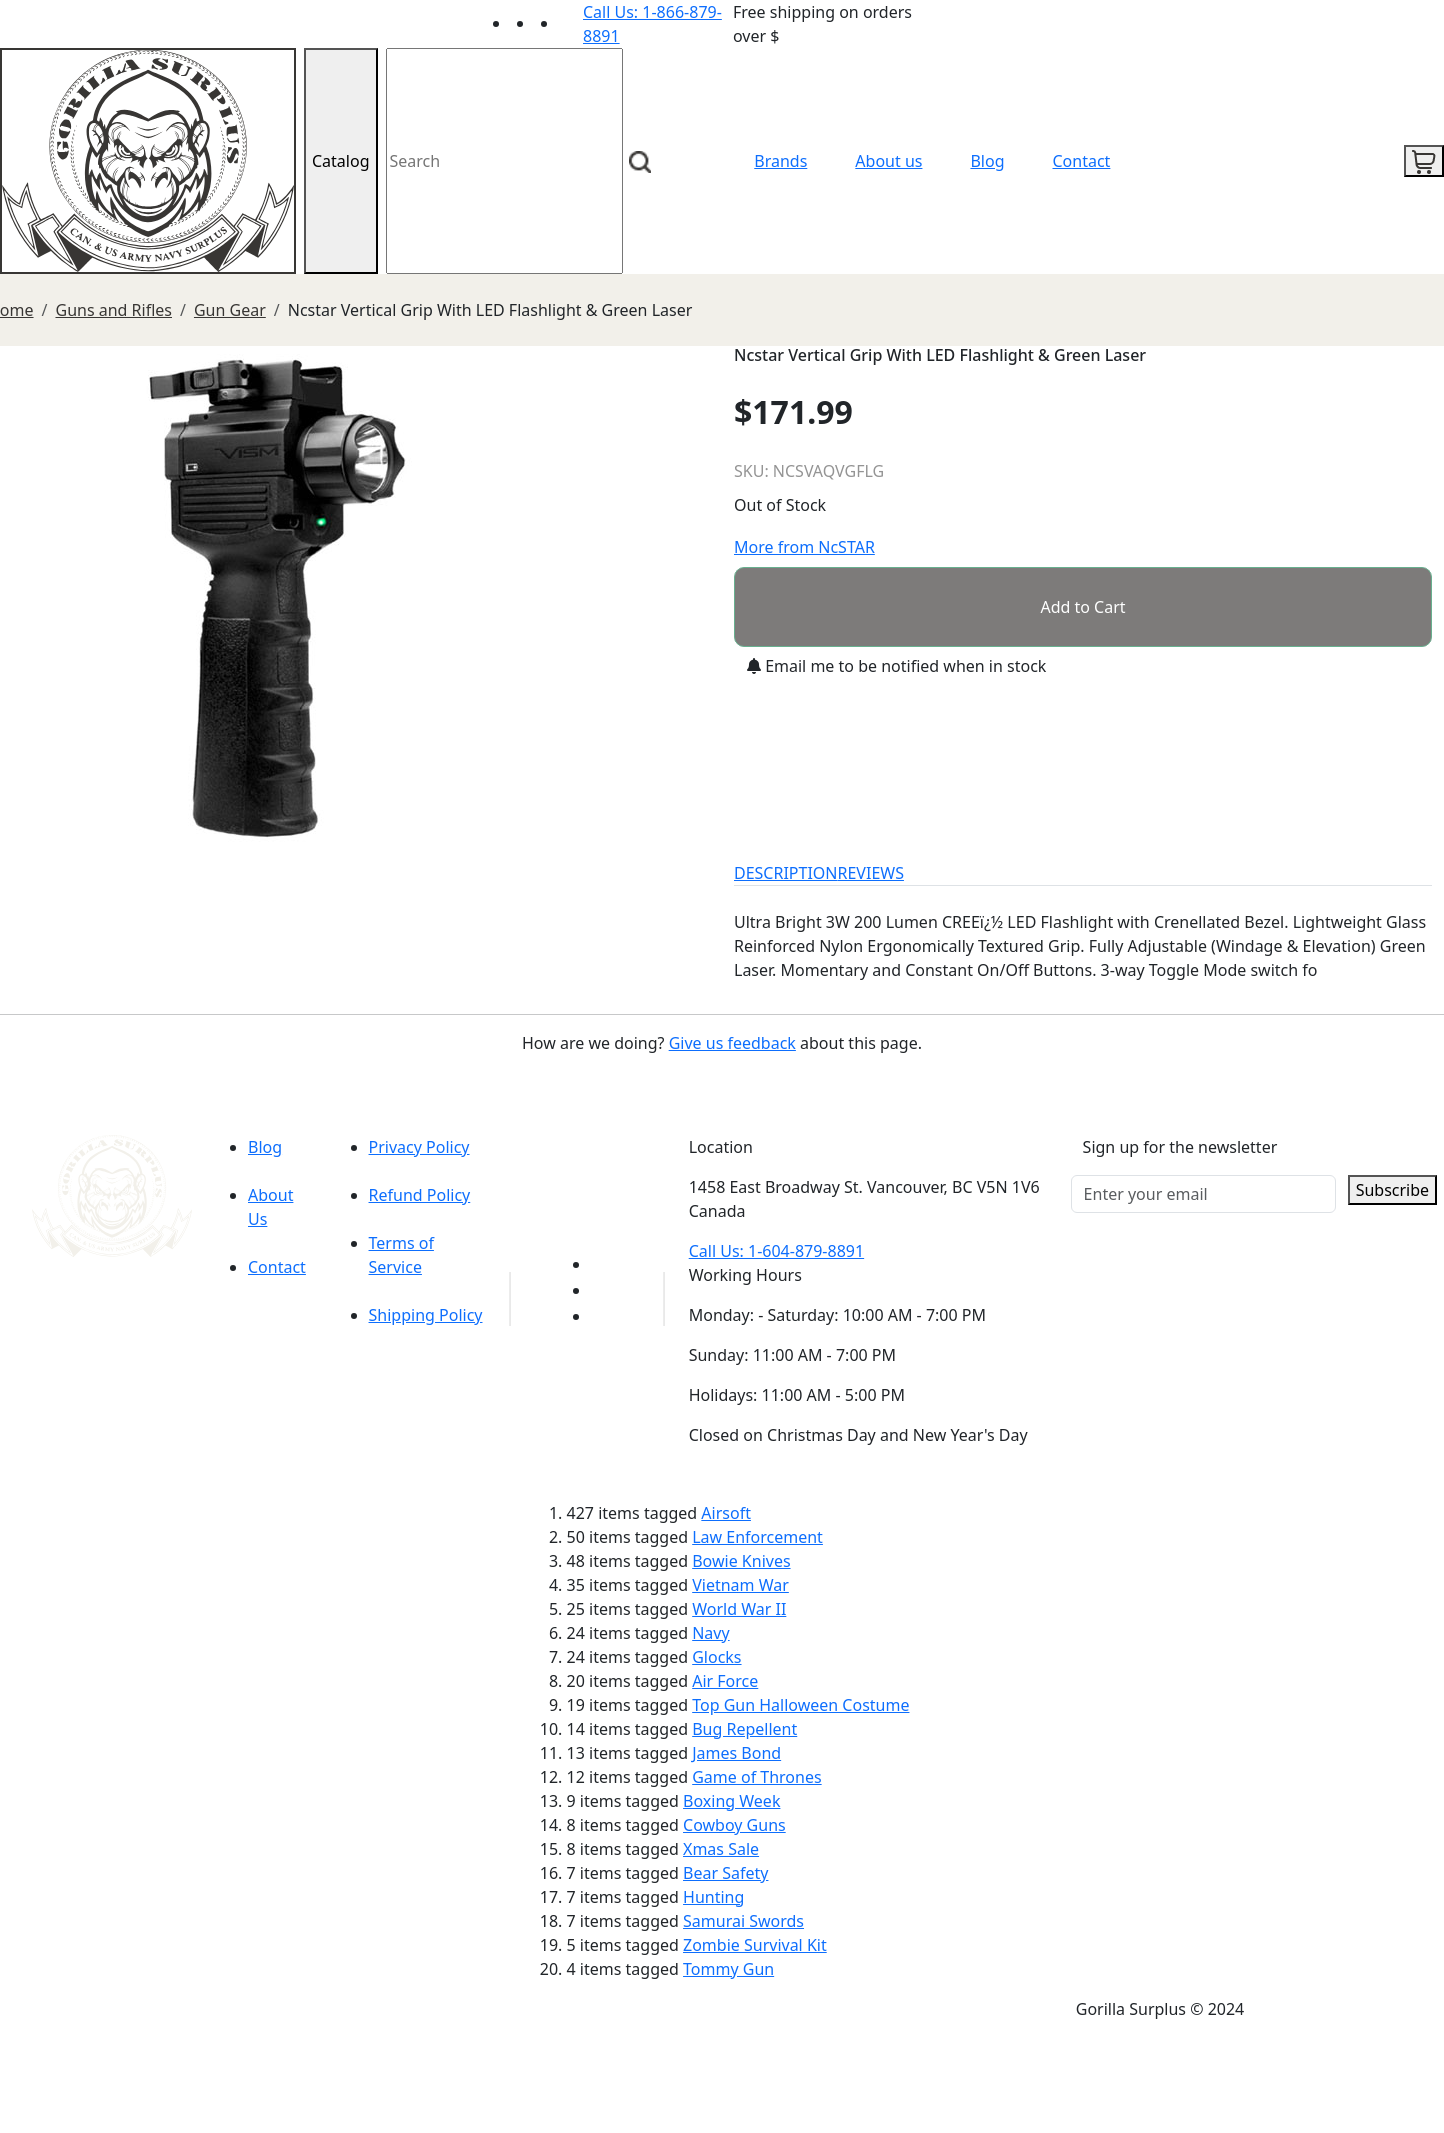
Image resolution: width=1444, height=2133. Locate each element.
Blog (987, 161)
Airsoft (726, 1513)
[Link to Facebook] (603, 1290)
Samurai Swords (743, 1921)
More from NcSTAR (804, 547)
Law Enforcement (757, 1537)
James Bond (736, 1753)
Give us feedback (732, 1043)
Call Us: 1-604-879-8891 (776, 1251)
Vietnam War (740, 1585)
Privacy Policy (419, 1147)
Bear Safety (725, 1873)
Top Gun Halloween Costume (800, 1705)
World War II (739, 1609)
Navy (710, 1633)
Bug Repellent (744, 1729)
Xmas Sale (721, 1849)
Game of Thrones (756, 1777)
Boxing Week (731, 1801)
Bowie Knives (741, 1561)
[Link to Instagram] (571, 23)
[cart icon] (1424, 161)
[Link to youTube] (603, 1264)
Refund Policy (420, 1195)
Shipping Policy (426, 1315)
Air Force (725, 1681)
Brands (780, 161)
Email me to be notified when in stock (896, 666)
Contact (1082, 161)
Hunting (713, 1897)
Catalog (341, 161)
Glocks (716, 1657)
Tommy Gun (728, 1969)
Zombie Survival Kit (755, 1945)
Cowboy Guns (734, 1825)
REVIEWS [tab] (871, 873)
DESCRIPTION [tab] (786, 873)
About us (888, 161)
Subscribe (1392, 1190)
